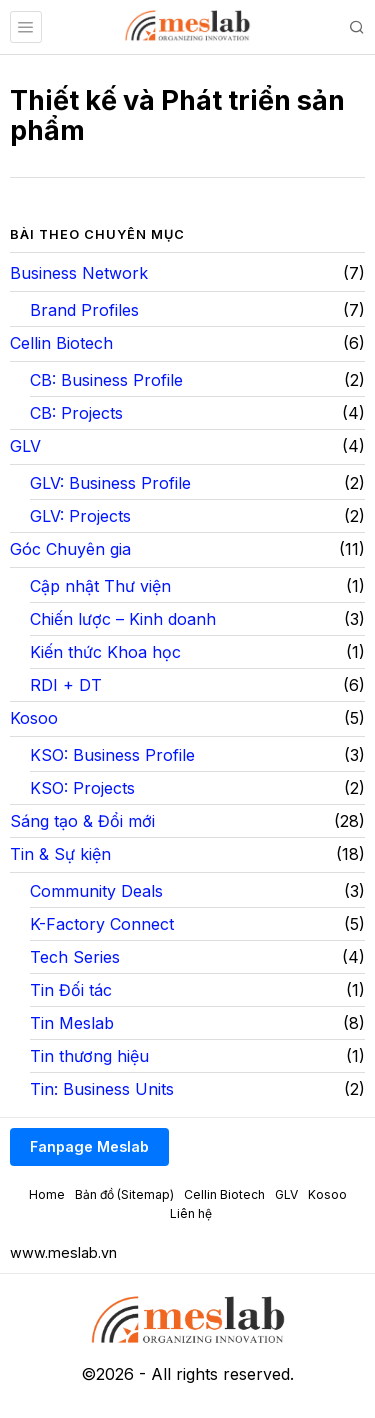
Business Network (79, 273)
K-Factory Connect (102, 924)
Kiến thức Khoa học (105, 652)
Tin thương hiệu (89, 1056)
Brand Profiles (84, 310)
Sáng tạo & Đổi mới (82, 821)
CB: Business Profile (106, 380)
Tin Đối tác (71, 990)
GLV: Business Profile (110, 483)
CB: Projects (76, 413)
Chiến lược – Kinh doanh (123, 619)
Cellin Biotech (61, 343)
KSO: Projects (82, 788)
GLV (25, 446)
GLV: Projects (80, 516)
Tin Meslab (72, 1023)
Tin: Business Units (102, 1089)
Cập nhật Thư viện (100, 586)
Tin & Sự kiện (60, 854)
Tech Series (75, 957)
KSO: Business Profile (112, 755)
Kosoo (34, 718)
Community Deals (96, 891)
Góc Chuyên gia (70, 549)
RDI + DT (66, 685)
